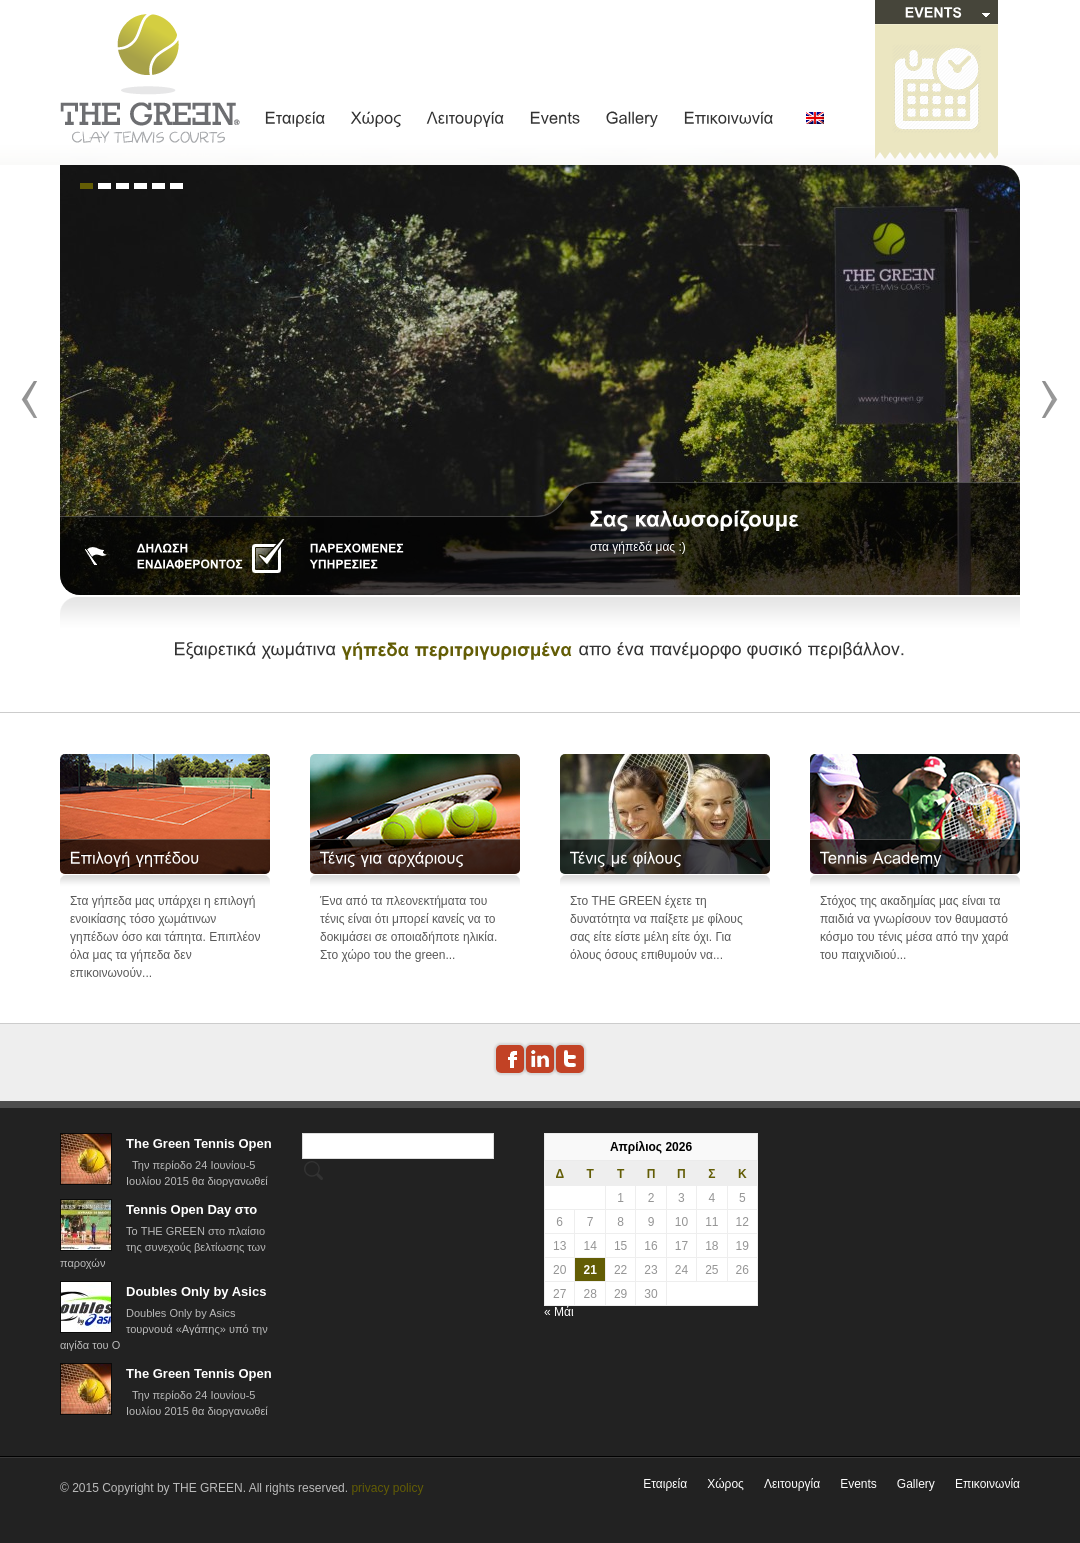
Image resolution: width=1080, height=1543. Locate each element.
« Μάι (559, 1312)
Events (858, 1484)
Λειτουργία (792, 1484)
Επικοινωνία (987, 1484)
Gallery (916, 1484)
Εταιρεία (665, 1484)
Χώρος (725, 1484)
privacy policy (387, 1488)
